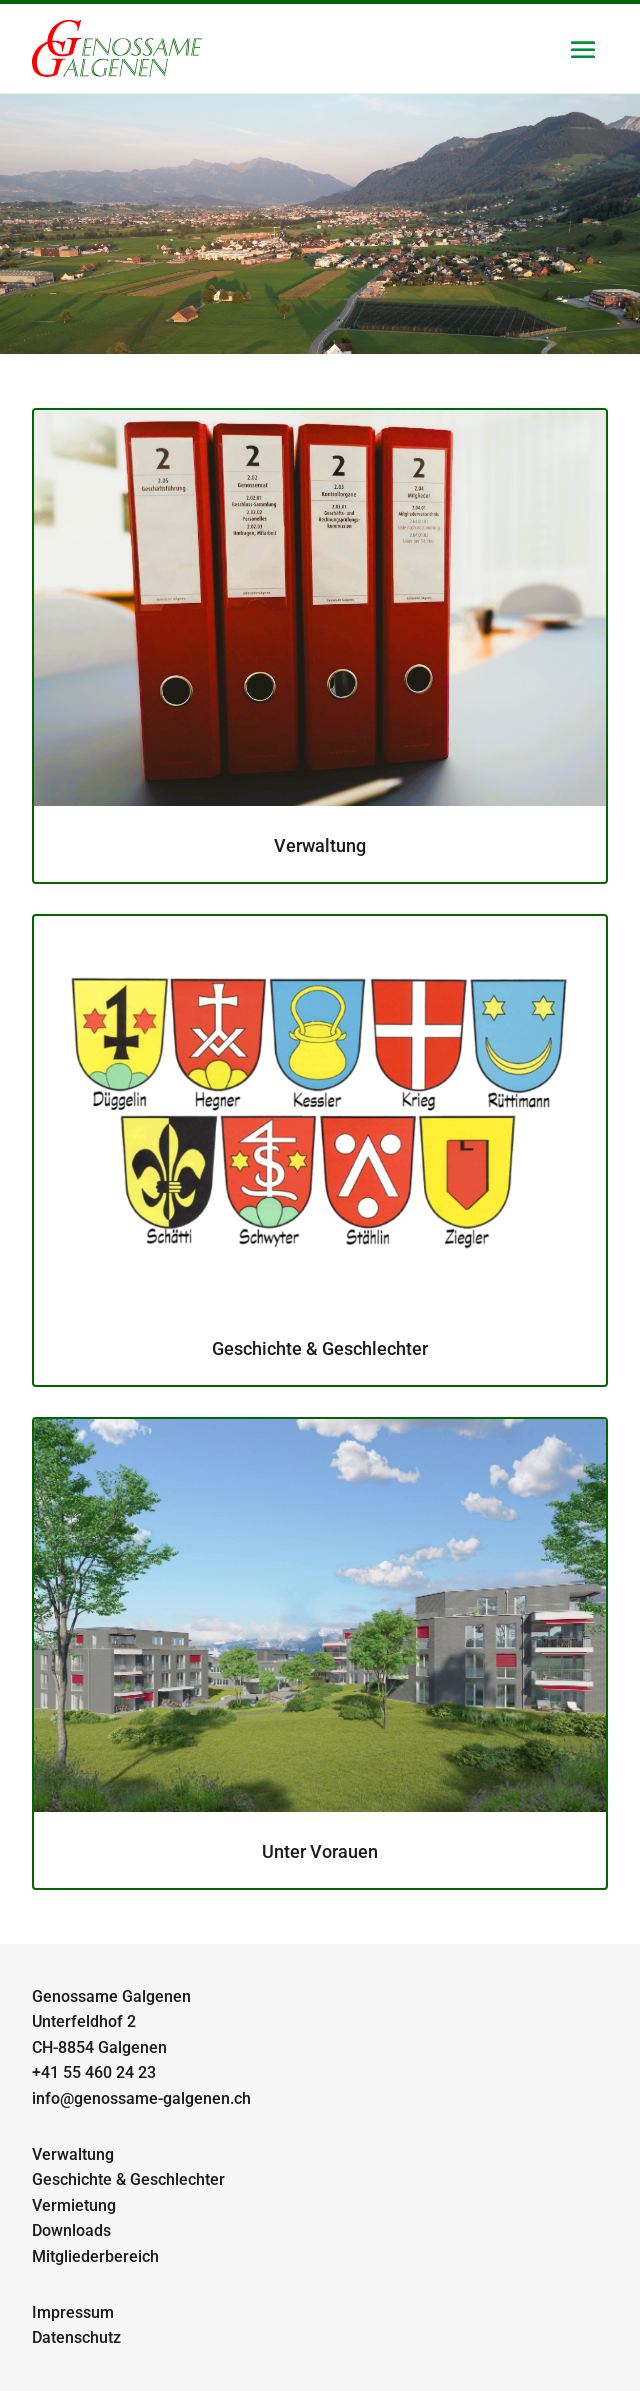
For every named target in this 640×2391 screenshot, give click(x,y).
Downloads (71, 2230)
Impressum (73, 2312)
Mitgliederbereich (95, 2256)
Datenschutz (76, 2337)
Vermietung (74, 2205)
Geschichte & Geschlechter (128, 2179)
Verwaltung (73, 2154)
